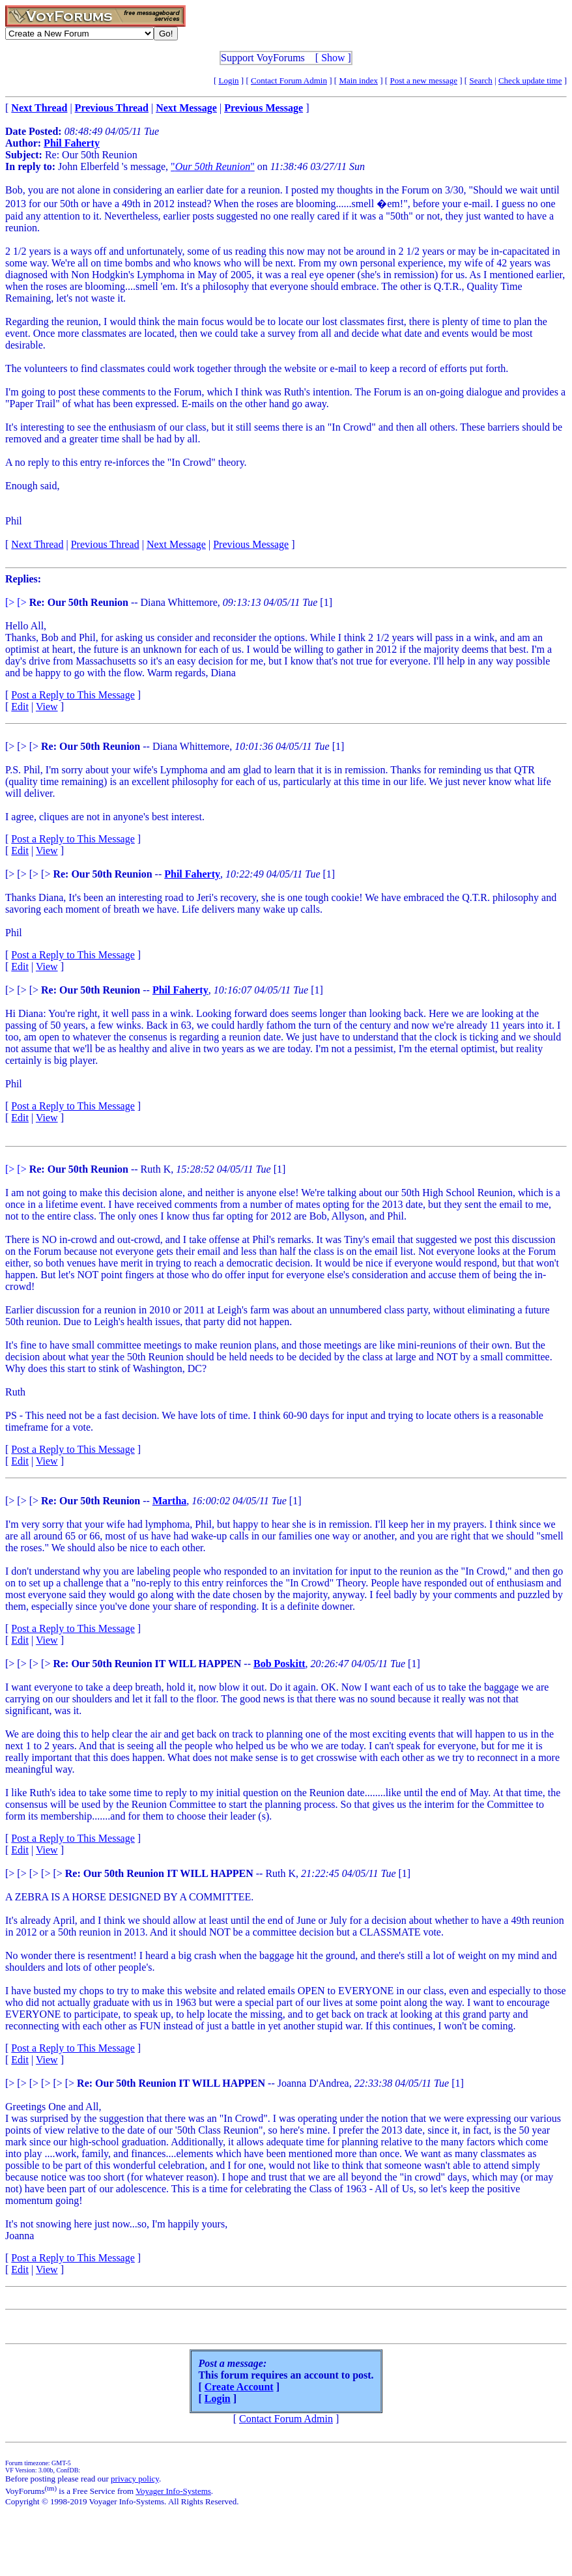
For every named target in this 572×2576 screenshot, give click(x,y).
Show (333, 57)
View (47, 706)
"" (213, 166)
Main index (358, 80)
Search (480, 80)
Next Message (176, 544)
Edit (20, 706)
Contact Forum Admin (289, 80)
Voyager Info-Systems (173, 2491)
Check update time (530, 80)
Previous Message (251, 544)
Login (229, 80)
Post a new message (423, 80)
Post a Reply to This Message (72, 694)
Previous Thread (105, 544)
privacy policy (135, 2478)
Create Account (239, 2386)
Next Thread (37, 544)
